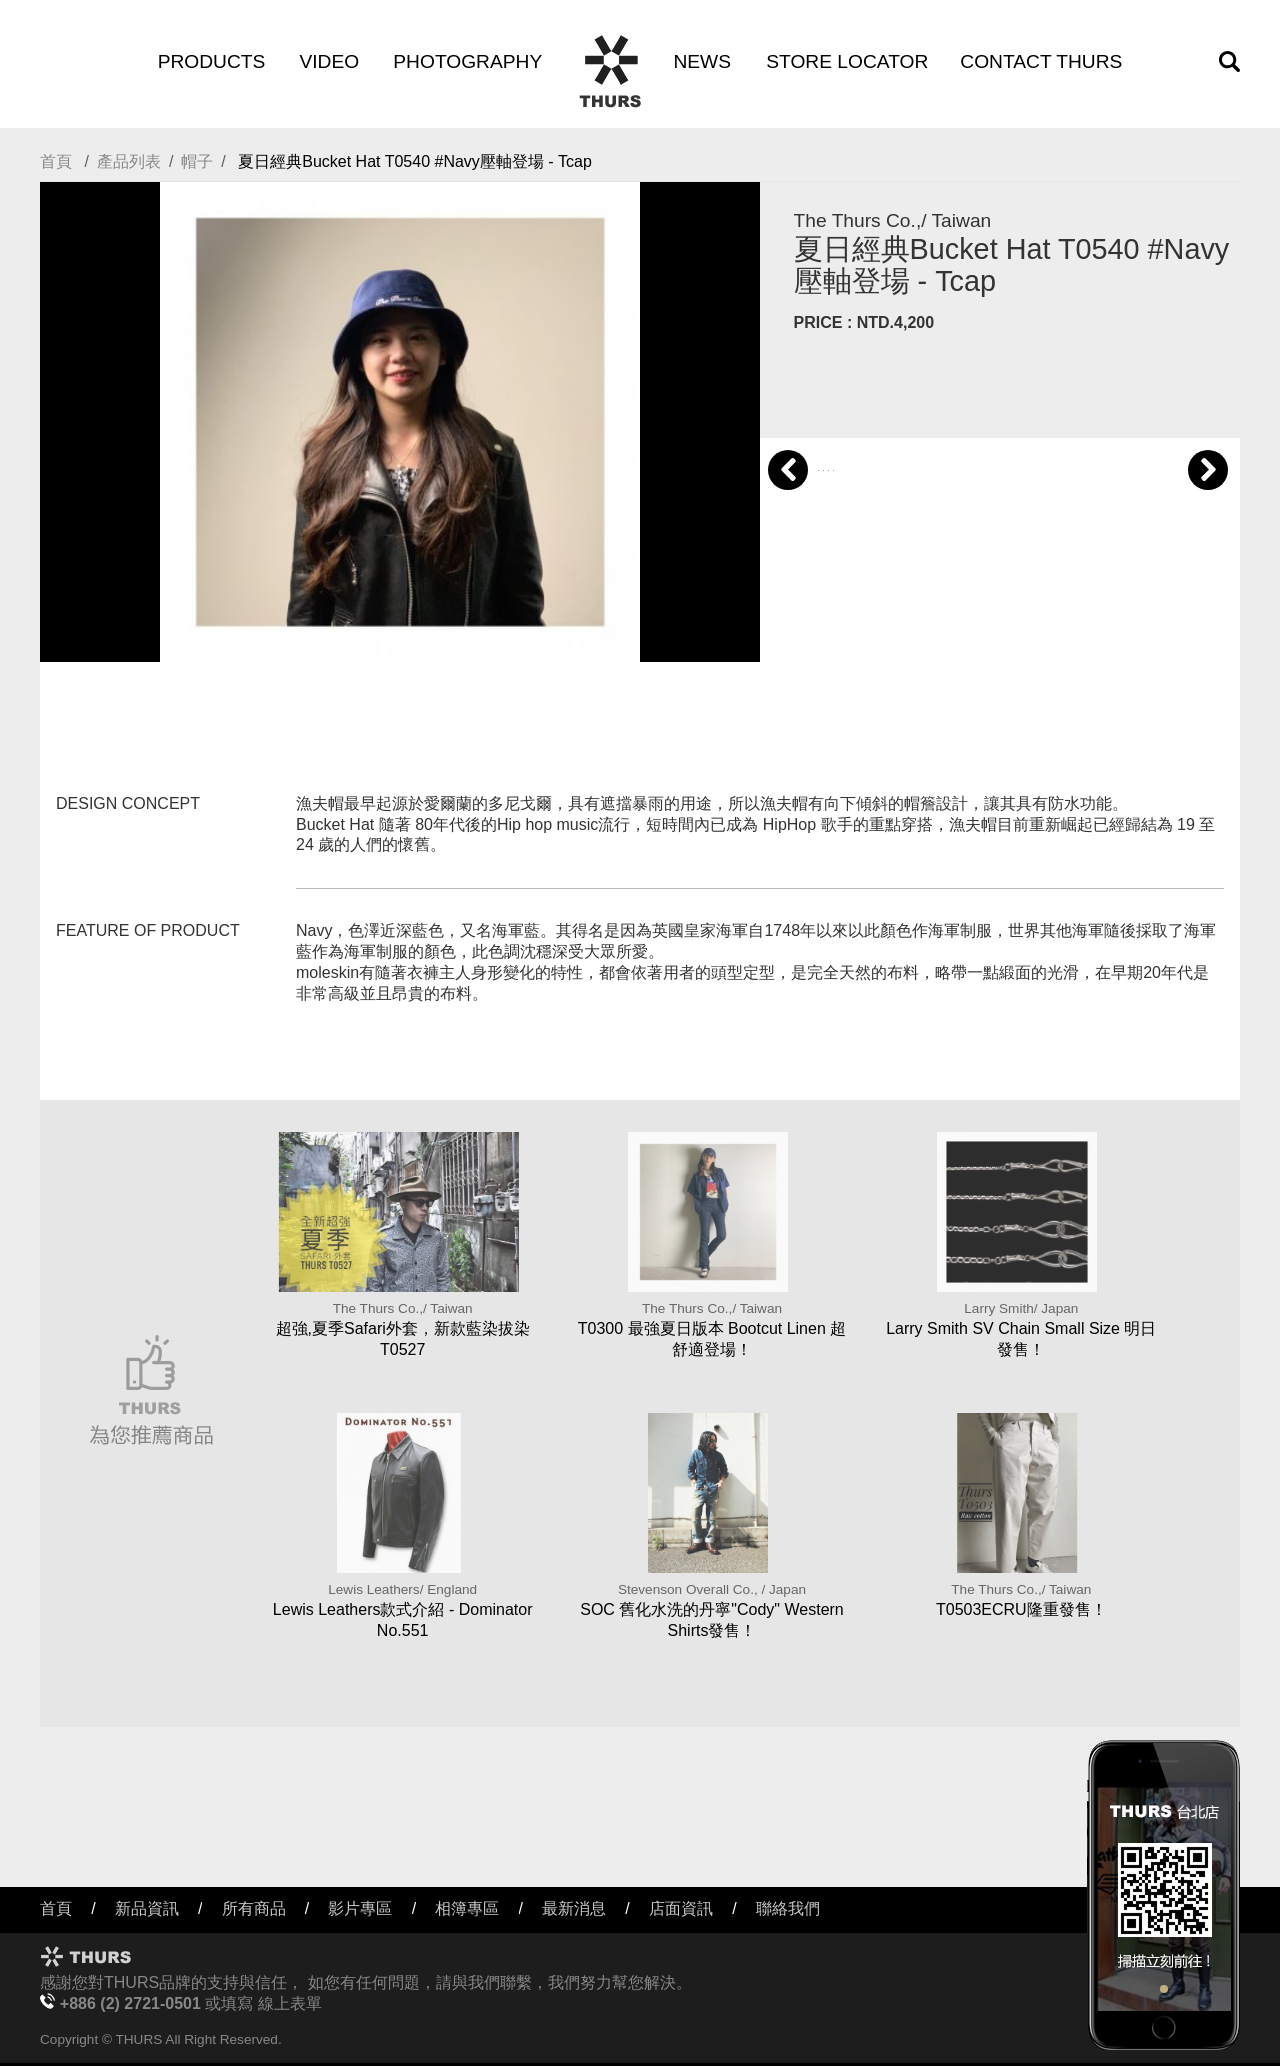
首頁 (56, 161)
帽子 (197, 161)
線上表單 (290, 2003)
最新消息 (574, 1908)
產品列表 (129, 161)
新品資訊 (147, 1908)
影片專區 (360, 1908)
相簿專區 (467, 1908)
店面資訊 (681, 1908)
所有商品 (254, 1908)
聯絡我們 (788, 1908)
